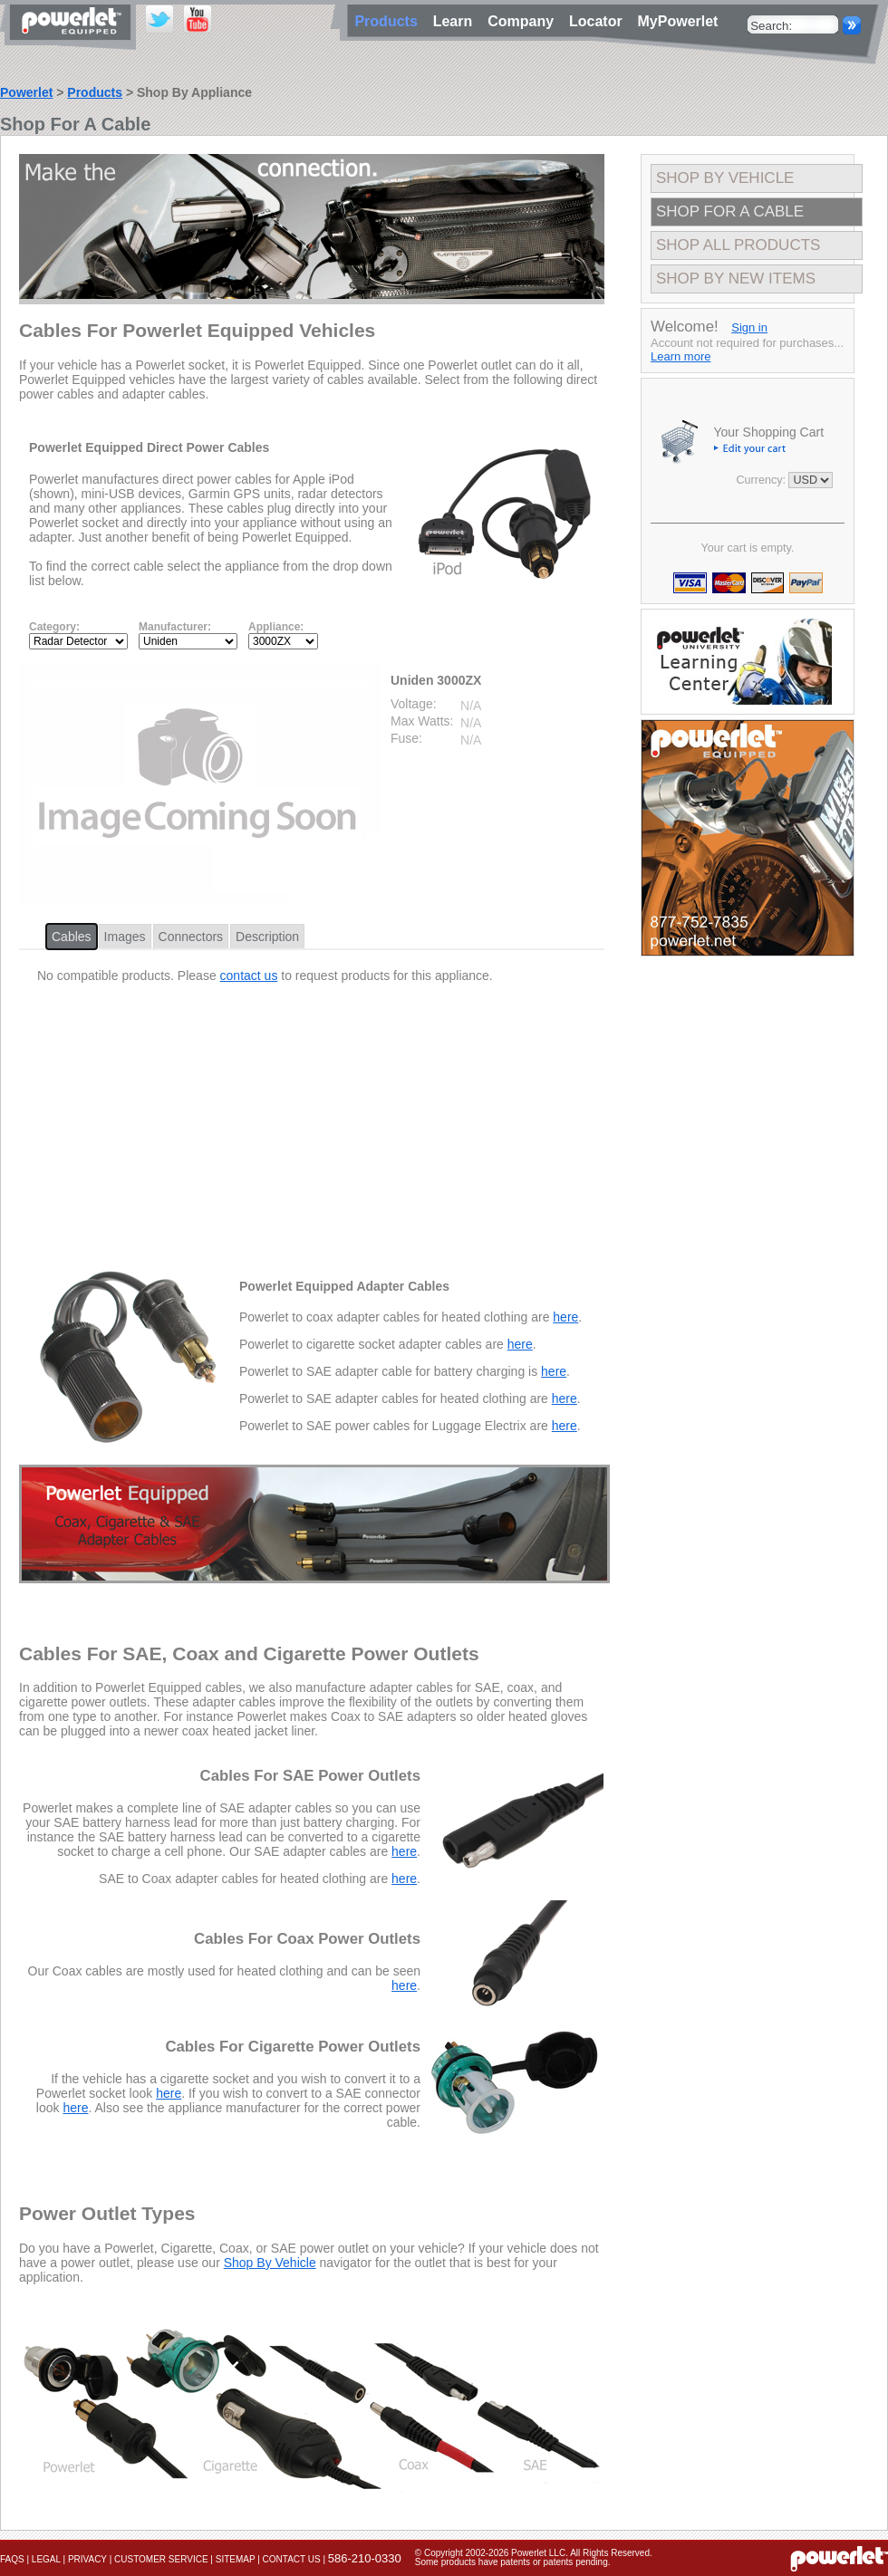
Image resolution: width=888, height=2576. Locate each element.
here (565, 1317)
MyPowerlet (678, 21)
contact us (249, 975)
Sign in (749, 327)
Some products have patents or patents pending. (513, 2562)
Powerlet (26, 92)
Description (267, 936)
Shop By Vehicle (270, 2262)
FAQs (12, 2559)
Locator (600, 21)
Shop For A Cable (730, 211)
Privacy (87, 2559)
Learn (456, 21)
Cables (72, 936)
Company (524, 21)
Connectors (191, 936)
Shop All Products (738, 245)
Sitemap (236, 2559)
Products (94, 92)
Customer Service (161, 2559)
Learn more (680, 356)
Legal (46, 2559)
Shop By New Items (736, 278)
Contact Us (292, 2559)
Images (125, 936)
